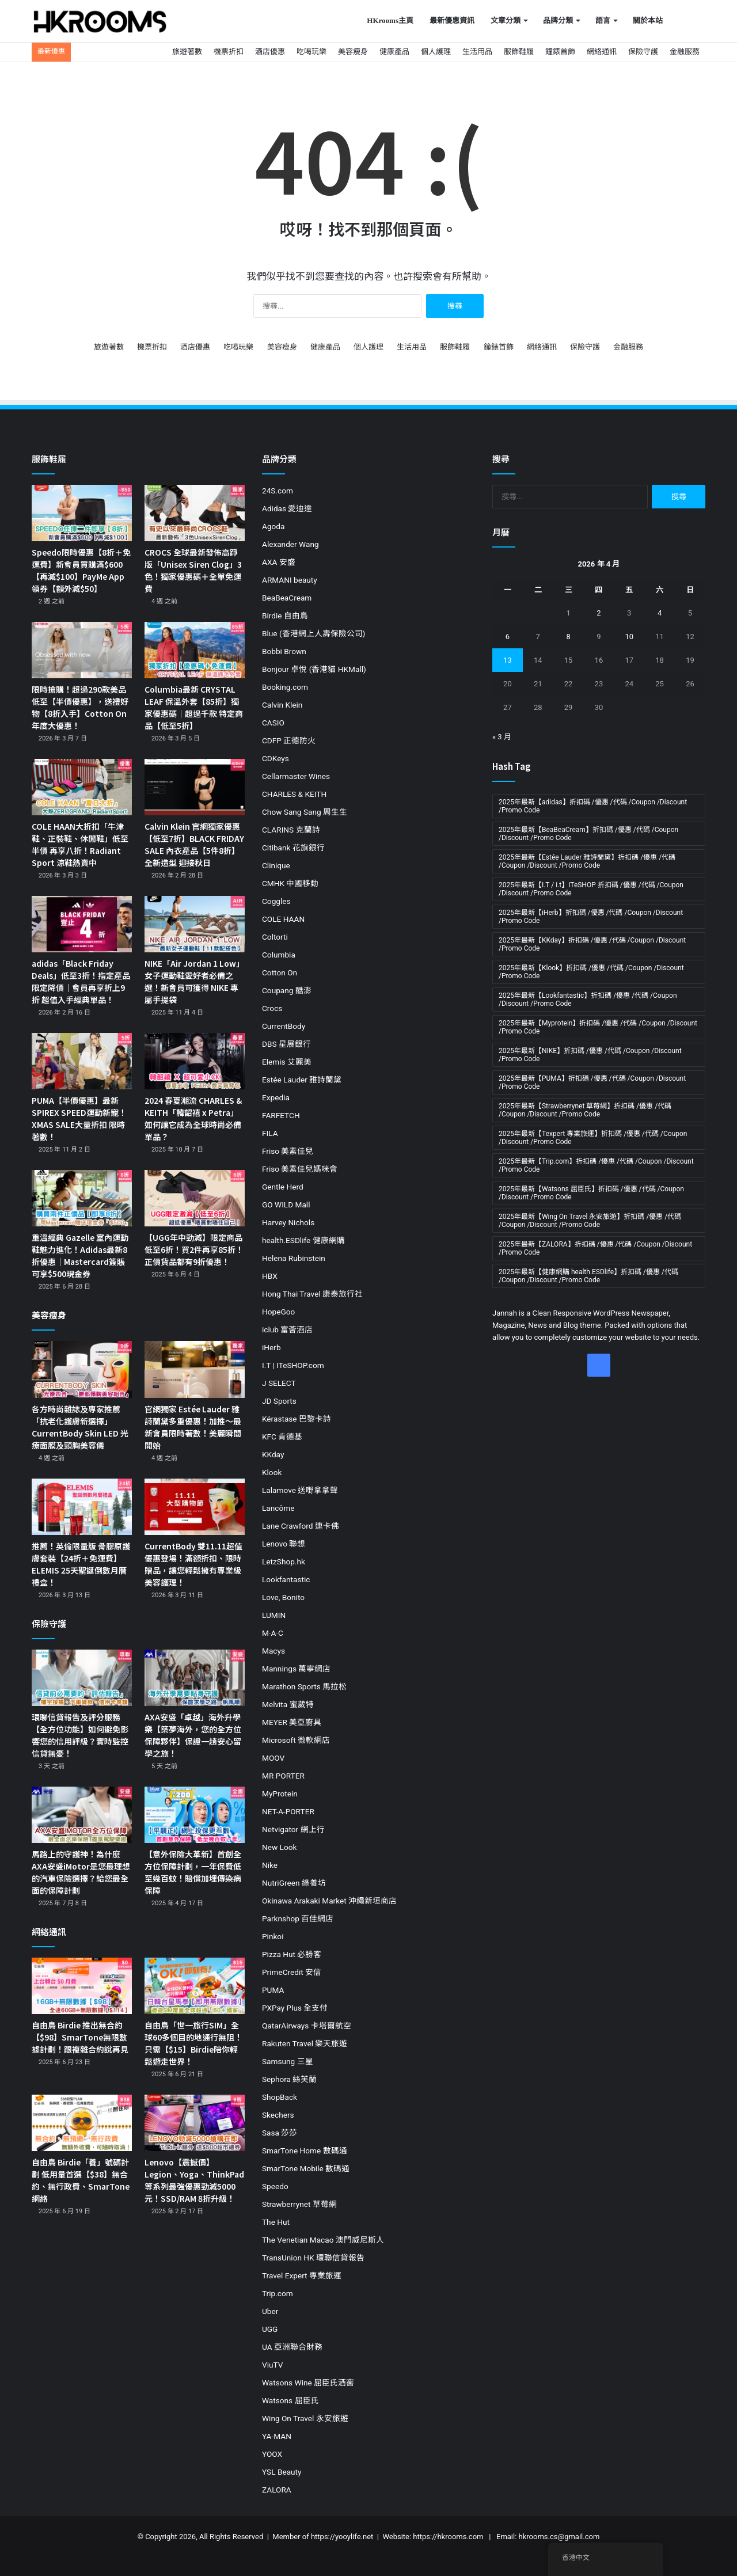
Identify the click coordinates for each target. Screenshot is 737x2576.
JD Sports (279, 1400)
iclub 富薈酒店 (287, 1329)
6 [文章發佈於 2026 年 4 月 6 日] (508, 636)
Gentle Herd (282, 1186)
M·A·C (272, 1632)
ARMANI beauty (289, 579)
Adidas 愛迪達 (287, 508)
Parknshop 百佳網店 (297, 1918)
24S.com (277, 490)
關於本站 (648, 20)
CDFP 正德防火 (289, 740)
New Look (279, 1847)
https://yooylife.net (342, 2536)
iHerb (271, 1347)
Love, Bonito (283, 1597)
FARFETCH (281, 1115)
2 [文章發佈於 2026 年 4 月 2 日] (599, 613)
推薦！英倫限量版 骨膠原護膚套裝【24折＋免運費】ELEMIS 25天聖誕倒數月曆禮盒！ (81, 1564)
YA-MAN (276, 2436)
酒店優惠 (270, 51)
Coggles (276, 901)
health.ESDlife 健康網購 (303, 1240)
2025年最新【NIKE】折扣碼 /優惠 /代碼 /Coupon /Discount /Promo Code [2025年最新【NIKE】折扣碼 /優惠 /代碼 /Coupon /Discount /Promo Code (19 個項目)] (590, 1055)
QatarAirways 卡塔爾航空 (306, 2025)
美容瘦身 (353, 51)
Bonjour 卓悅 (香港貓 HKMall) (314, 669)
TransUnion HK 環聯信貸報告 (313, 2257)
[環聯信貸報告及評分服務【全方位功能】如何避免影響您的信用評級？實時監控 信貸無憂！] (82, 1678)
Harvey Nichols (288, 1222)
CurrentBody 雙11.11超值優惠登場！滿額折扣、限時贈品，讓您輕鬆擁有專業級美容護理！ (193, 1564)
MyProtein (280, 1793)
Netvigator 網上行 (293, 1829)
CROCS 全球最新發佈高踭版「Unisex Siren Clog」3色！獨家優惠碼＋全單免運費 (193, 570)
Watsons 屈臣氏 (290, 2400)
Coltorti (275, 936)
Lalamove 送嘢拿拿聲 (300, 1490)
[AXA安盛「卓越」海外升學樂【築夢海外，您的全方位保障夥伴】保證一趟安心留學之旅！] (195, 1678)
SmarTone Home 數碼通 (304, 2150)
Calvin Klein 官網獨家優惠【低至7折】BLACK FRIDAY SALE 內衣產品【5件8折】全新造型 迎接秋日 (194, 844)
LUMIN (274, 1615)
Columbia (278, 954)
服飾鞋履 (519, 51)
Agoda (273, 526)
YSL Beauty (282, 2471)
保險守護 (643, 51)
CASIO (273, 722)
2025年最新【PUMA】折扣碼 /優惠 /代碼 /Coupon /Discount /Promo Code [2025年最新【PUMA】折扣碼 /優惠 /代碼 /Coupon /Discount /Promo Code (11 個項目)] (592, 1082)
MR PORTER (283, 1775)
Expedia (276, 1097)
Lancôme (278, 1508)
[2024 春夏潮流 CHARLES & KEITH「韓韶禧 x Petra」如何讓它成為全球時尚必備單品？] (195, 1061)
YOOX (272, 2454)
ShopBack (279, 2097)
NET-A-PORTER (288, 1811)
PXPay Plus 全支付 (295, 2007)
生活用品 (477, 51)
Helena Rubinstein (293, 1258)
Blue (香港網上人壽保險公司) (313, 633)
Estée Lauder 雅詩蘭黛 (301, 1079)
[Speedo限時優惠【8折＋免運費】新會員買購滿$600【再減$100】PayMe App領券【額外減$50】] (82, 513)
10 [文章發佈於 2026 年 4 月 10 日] (629, 636)
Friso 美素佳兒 (288, 1151)
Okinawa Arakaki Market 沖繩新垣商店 (329, 1900)
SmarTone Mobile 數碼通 (305, 2168)
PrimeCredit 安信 (291, 1972)
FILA (270, 1133)
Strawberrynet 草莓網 (299, 2204)
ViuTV (272, 2364)
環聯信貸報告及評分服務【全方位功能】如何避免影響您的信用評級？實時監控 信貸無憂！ (80, 1735)
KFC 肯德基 (282, 1436)
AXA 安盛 (278, 562)
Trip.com (277, 2293)
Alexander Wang (290, 544)
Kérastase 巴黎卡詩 (296, 1418)
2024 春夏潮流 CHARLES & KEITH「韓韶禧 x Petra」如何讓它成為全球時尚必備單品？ (193, 1118)
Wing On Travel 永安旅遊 (305, 2418)
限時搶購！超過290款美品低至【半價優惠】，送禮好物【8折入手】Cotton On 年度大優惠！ (80, 707)
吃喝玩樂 (311, 51)
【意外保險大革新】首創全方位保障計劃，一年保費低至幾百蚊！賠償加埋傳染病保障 (193, 1872)
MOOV (273, 1757)
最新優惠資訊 (452, 20)
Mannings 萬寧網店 (296, 1668)
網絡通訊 (602, 51)
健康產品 (394, 51)
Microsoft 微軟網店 (296, 1740)
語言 (602, 20)
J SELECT (279, 1383)
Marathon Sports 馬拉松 (304, 1686)
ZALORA (276, 2489)
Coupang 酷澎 (286, 990)
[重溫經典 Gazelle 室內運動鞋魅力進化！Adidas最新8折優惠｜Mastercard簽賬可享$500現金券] (82, 1198)
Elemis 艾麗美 (286, 1061)
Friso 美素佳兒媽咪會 (300, 1168)
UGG (270, 2329)
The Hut (276, 2222)
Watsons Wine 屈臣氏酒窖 (308, 2382)
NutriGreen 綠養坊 (294, 1882)
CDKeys (275, 758)
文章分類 (506, 20)
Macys (273, 1650)
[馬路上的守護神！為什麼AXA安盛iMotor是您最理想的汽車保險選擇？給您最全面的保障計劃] (82, 1815)
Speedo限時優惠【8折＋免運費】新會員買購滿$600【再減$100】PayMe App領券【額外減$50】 (81, 570)
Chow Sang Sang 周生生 (304, 811)
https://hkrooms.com (448, 2536)
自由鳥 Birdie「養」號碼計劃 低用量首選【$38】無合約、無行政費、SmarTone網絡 (81, 2180)
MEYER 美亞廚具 (291, 1722)
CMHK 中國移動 (290, 883)
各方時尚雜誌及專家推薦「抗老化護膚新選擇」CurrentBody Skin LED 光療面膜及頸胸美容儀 (80, 1427)
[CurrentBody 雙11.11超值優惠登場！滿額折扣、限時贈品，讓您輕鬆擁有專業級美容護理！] (195, 1507)
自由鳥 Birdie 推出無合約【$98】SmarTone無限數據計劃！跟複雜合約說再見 (80, 2037)
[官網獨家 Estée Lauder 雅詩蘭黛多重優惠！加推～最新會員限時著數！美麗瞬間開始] (195, 1369)
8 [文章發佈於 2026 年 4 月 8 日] (568, 636)
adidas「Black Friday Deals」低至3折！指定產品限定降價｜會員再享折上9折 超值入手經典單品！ (81, 981)
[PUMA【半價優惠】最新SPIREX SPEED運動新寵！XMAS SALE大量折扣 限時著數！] (82, 1061)
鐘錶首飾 (560, 51)
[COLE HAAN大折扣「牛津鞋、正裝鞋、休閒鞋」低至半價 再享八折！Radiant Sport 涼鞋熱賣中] (82, 787)
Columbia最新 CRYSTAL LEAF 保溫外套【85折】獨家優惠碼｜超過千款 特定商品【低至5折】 (194, 707)
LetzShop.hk (283, 1561)
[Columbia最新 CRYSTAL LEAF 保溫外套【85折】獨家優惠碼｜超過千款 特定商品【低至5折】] (195, 650)
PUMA (273, 1989)
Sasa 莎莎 (279, 2132)
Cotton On (279, 972)
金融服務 (685, 51)
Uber (270, 2311)
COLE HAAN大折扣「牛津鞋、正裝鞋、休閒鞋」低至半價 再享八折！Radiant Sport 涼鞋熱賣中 (80, 844)
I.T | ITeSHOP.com (293, 1365)
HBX (270, 1276)
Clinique (276, 865)
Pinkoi (272, 1936)
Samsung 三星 (287, 2061)
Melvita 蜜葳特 (288, 1704)
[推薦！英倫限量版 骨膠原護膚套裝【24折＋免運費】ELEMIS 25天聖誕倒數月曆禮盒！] (82, 1507)
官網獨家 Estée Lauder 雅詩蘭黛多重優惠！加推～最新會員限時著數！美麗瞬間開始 (193, 1427)
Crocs (272, 1008)
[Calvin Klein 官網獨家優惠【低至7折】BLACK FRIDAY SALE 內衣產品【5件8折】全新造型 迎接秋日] (195, 787)
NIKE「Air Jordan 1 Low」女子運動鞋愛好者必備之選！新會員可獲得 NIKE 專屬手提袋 (194, 981)
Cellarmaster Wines (296, 776)
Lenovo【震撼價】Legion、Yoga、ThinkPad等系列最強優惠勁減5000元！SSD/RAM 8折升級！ (194, 2180)
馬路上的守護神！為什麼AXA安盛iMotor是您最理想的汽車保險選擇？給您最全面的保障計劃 (81, 1872)
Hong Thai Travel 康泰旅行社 (312, 1293)
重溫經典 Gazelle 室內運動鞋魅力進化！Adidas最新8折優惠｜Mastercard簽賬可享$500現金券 (80, 1255)
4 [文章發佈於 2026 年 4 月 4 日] (660, 613)
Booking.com (285, 687)
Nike (270, 1865)
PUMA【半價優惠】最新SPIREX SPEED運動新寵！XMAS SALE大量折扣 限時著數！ (79, 1118)
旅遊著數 (187, 51)
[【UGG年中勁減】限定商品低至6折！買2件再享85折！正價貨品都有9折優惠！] (195, 1198)
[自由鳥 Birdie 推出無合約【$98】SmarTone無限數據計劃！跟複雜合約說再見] (82, 1986)
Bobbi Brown (284, 651)
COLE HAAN (283, 919)
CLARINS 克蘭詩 (291, 829)
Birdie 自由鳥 (285, 615)
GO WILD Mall (286, 1204)
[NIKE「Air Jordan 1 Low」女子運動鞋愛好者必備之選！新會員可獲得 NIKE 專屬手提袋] (195, 924)
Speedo (275, 2186)
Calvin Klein (282, 704)
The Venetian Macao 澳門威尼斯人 (323, 2239)
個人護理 (436, 51)
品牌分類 (558, 20)
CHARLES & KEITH (294, 794)
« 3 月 (501, 736)
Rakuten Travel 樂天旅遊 (304, 2043)
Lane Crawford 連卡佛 (300, 1525)
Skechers (278, 2114)
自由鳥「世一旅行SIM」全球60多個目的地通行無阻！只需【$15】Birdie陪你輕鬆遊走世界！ (193, 2043)
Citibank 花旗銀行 (293, 847)
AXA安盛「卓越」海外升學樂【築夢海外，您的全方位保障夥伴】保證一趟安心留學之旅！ (193, 1735)
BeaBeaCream (286, 597)
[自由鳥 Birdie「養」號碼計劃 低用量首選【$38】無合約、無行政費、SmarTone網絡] (82, 2123)
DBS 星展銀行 (286, 1043)
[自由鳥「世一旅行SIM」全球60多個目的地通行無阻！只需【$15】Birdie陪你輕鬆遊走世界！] (195, 1986)
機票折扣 (229, 51)
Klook (272, 1472)
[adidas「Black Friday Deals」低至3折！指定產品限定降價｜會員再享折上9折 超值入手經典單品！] (82, 924)
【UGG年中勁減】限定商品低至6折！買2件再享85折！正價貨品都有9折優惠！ (194, 1249)
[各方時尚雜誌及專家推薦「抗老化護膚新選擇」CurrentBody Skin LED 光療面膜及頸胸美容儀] (82, 1369)
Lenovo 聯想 (283, 1543)
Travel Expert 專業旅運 (301, 2275)
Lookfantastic (286, 1579)
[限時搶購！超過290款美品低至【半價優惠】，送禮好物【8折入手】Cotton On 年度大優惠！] (82, 650)
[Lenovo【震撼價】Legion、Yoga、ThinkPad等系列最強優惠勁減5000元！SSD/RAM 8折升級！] (195, 2123)
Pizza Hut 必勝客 (291, 1954)
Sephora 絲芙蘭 (289, 2079)
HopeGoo (278, 1311)
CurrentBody (283, 1026)
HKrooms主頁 (390, 20)
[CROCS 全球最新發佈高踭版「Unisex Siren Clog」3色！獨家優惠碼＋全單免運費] (195, 513)
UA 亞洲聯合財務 (292, 2346)
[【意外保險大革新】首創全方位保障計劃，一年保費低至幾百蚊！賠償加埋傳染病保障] (195, 1815)
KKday (273, 1454)
